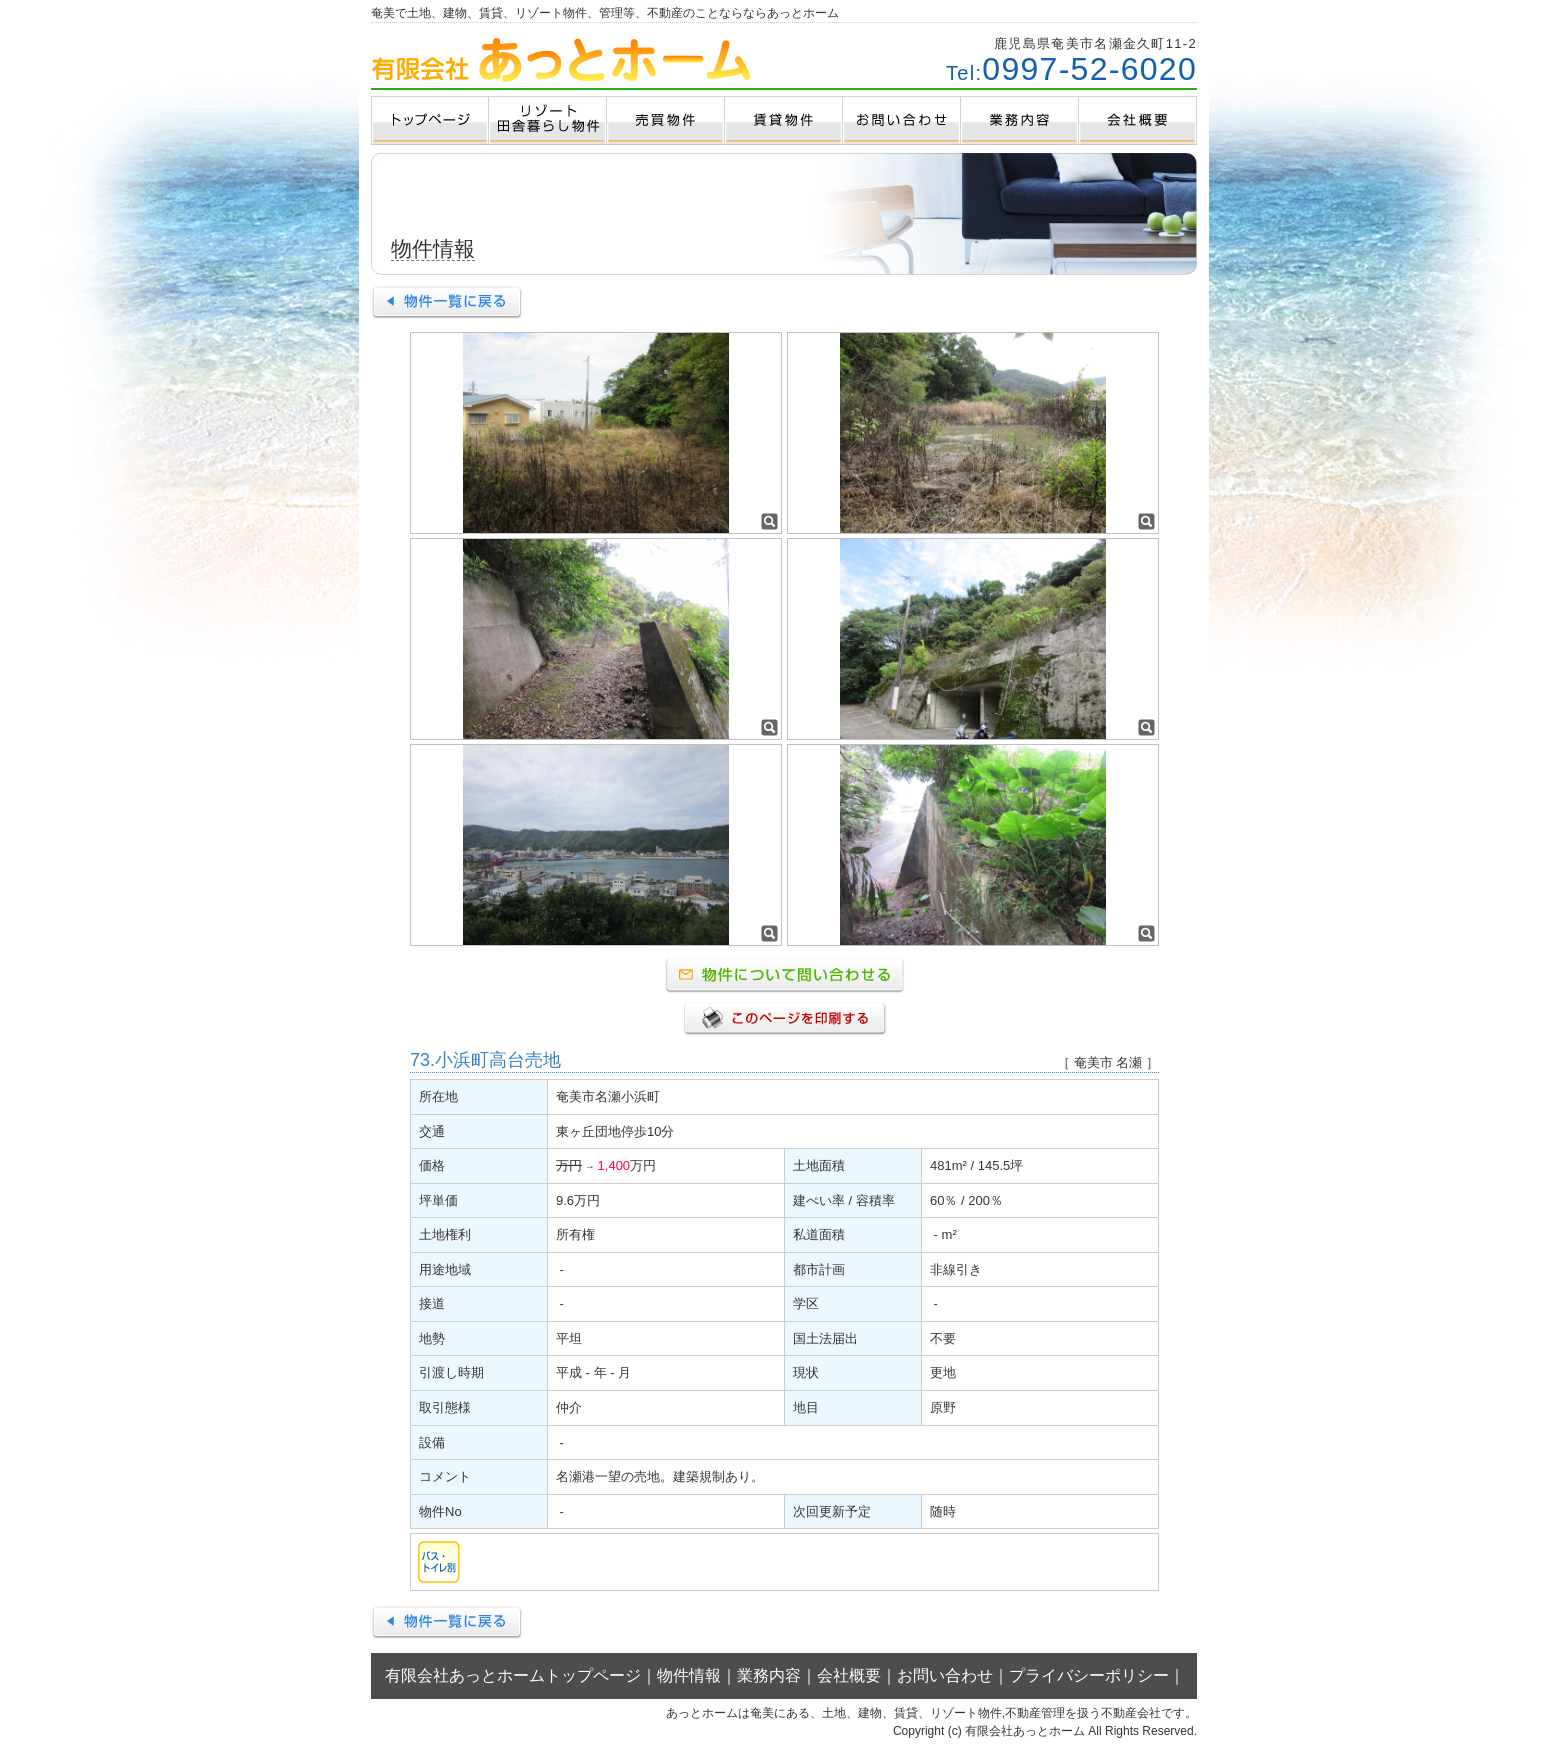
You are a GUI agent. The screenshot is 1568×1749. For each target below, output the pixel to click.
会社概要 (849, 1675)
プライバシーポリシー (1089, 1675)
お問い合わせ (945, 1675)
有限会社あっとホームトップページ (513, 1675)
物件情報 (689, 1675)
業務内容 (769, 1675)
